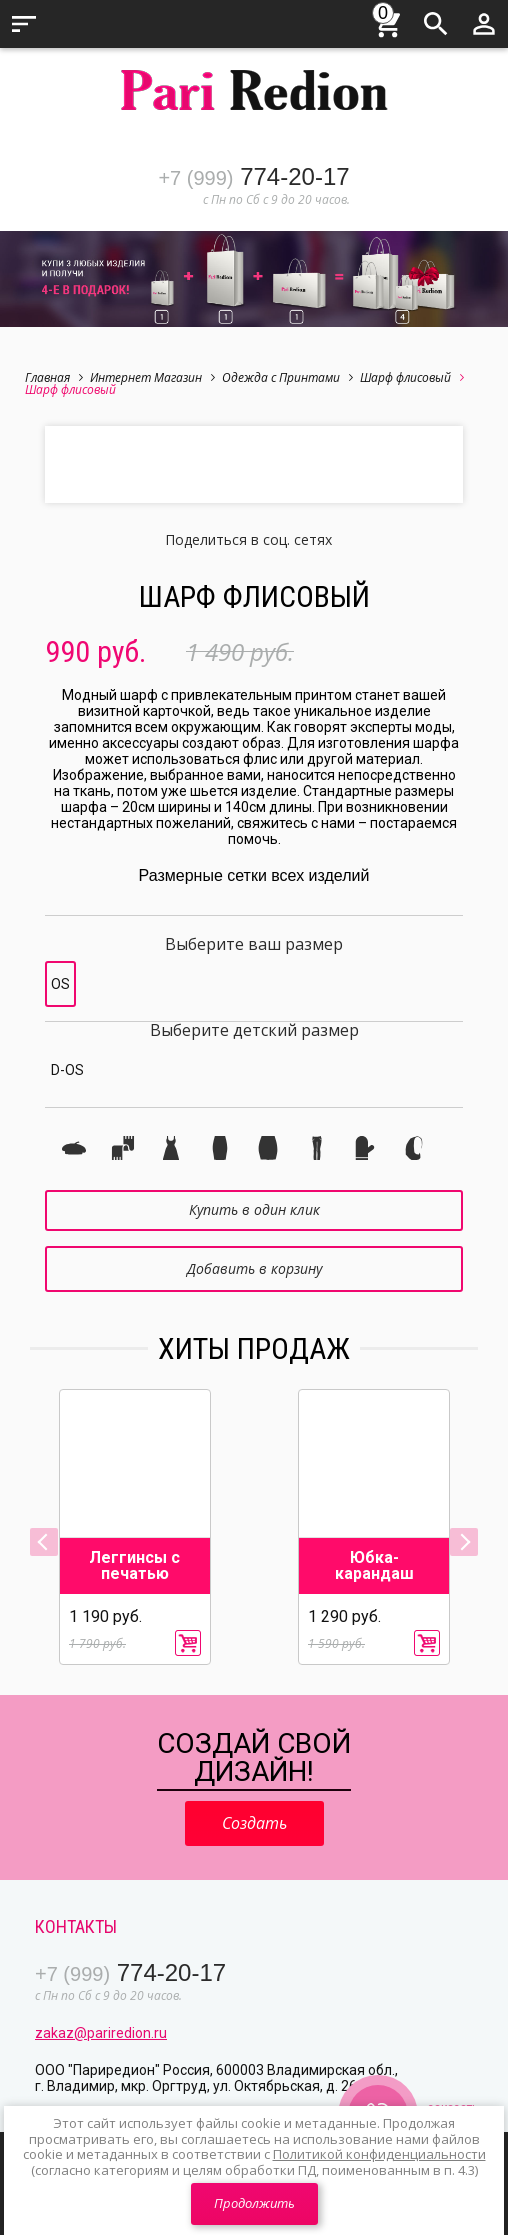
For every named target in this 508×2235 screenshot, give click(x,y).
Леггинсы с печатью (134, 1566)
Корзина (388, 21)
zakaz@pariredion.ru (101, 2033)
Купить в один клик (254, 1209)
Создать (254, 1823)
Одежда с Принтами (287, 377)
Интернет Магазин (152, 377)
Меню (24, 24)
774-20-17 (253, 176)
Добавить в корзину (254, 1268)
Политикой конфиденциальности (379, 2154)
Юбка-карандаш (374, 1566)
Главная (54, 377)
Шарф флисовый (412, 377)
